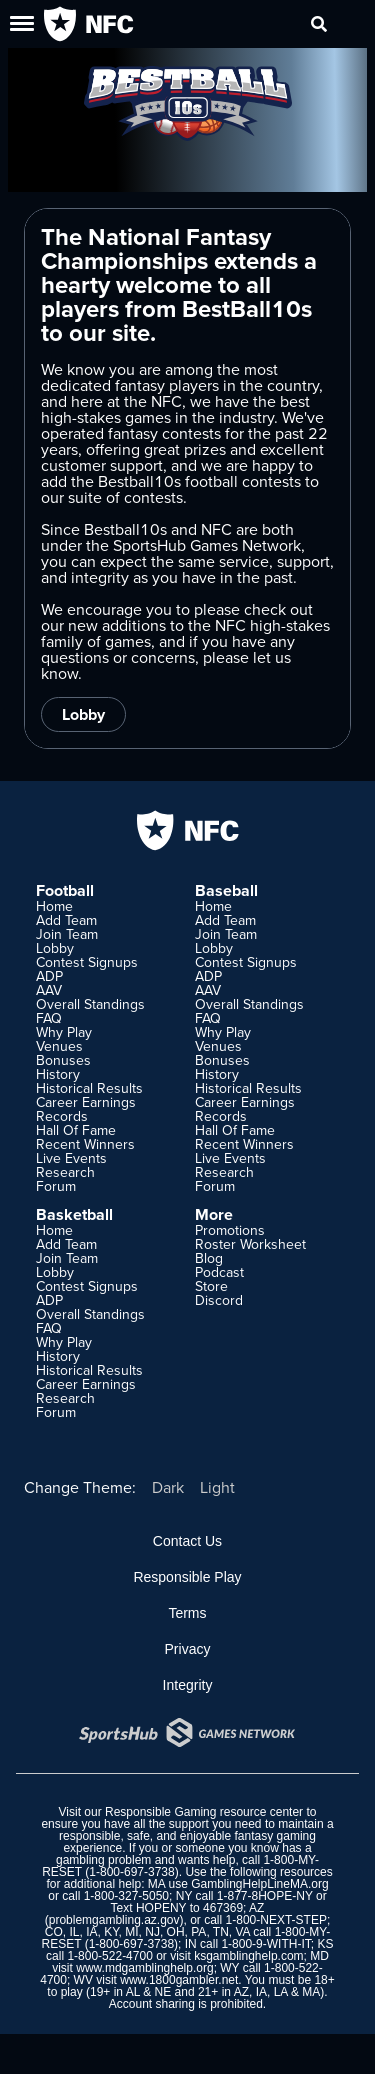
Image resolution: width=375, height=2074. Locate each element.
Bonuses (63, 1060)
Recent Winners (85, 1144)
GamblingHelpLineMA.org (259, 1884)
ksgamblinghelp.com (248, 1956)
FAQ (49, 1018)
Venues (59, 1046)
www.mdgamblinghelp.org (144, 1968)
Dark (168, 1487)
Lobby (83, 714)
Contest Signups (87, 962)
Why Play (64, 1032)
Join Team (67, 934)
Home (54, 906)
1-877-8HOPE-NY (265, 1896)
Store (211, 1286)
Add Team (66, 920)
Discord (219, 1300)
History (58, 1074)
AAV (49, 990)
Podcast (219, 1272)
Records (62, 1116)
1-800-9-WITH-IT (265, 1944)
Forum (56, 1186)
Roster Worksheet (250, 1244)
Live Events (71, 1158)
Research (65, 1172)
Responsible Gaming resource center (204, 1812)
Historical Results (89, 1088)
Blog (209, 1258)
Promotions (230, 1230)
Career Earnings (86, 1102)
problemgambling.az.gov (114, 1920)
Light (217, 1487)
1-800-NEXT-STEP (276, 1920)
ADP (49, 976)
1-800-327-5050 (126, 1896)
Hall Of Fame (76, 1130)
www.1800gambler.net (179, 1980)
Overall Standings (90, 1004)
